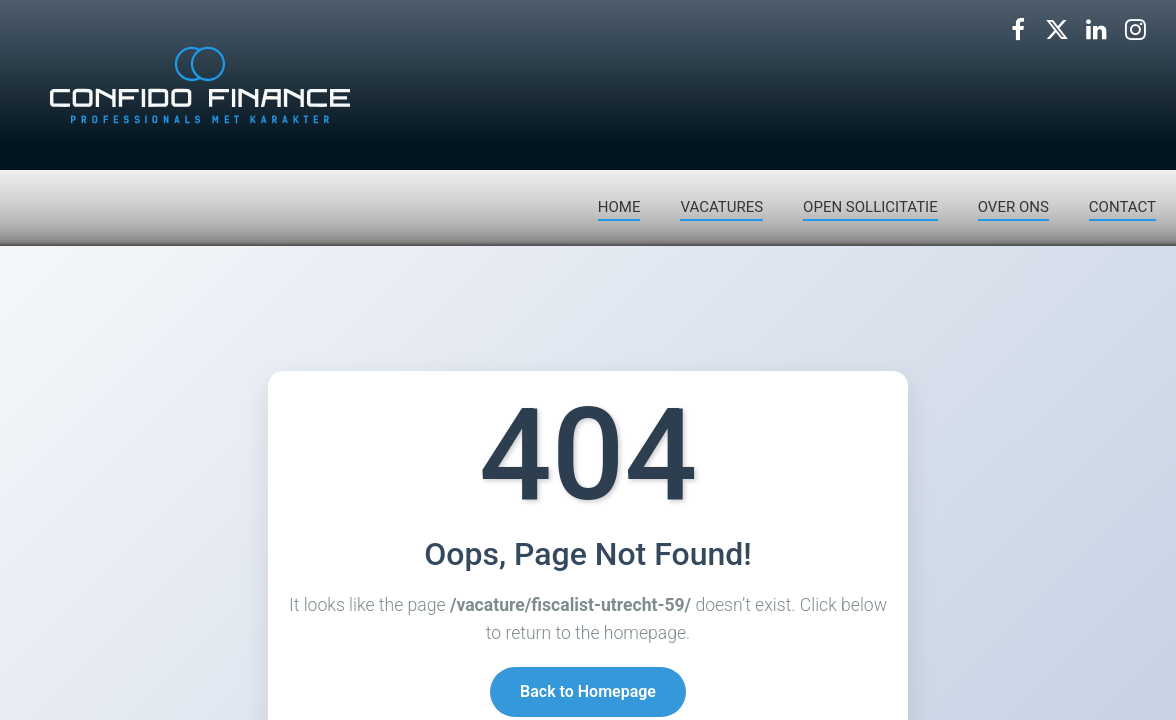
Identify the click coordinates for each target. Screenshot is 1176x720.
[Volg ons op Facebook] (1018, 30)
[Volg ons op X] (1057, 30)
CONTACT (1122, 207)
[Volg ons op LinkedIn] (1096, 30)
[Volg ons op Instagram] (1135, 30)
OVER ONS (1013, 207)
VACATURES (721, 207)
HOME (619, 207)
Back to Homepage (588, 691)
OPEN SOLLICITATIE (870, 207)
